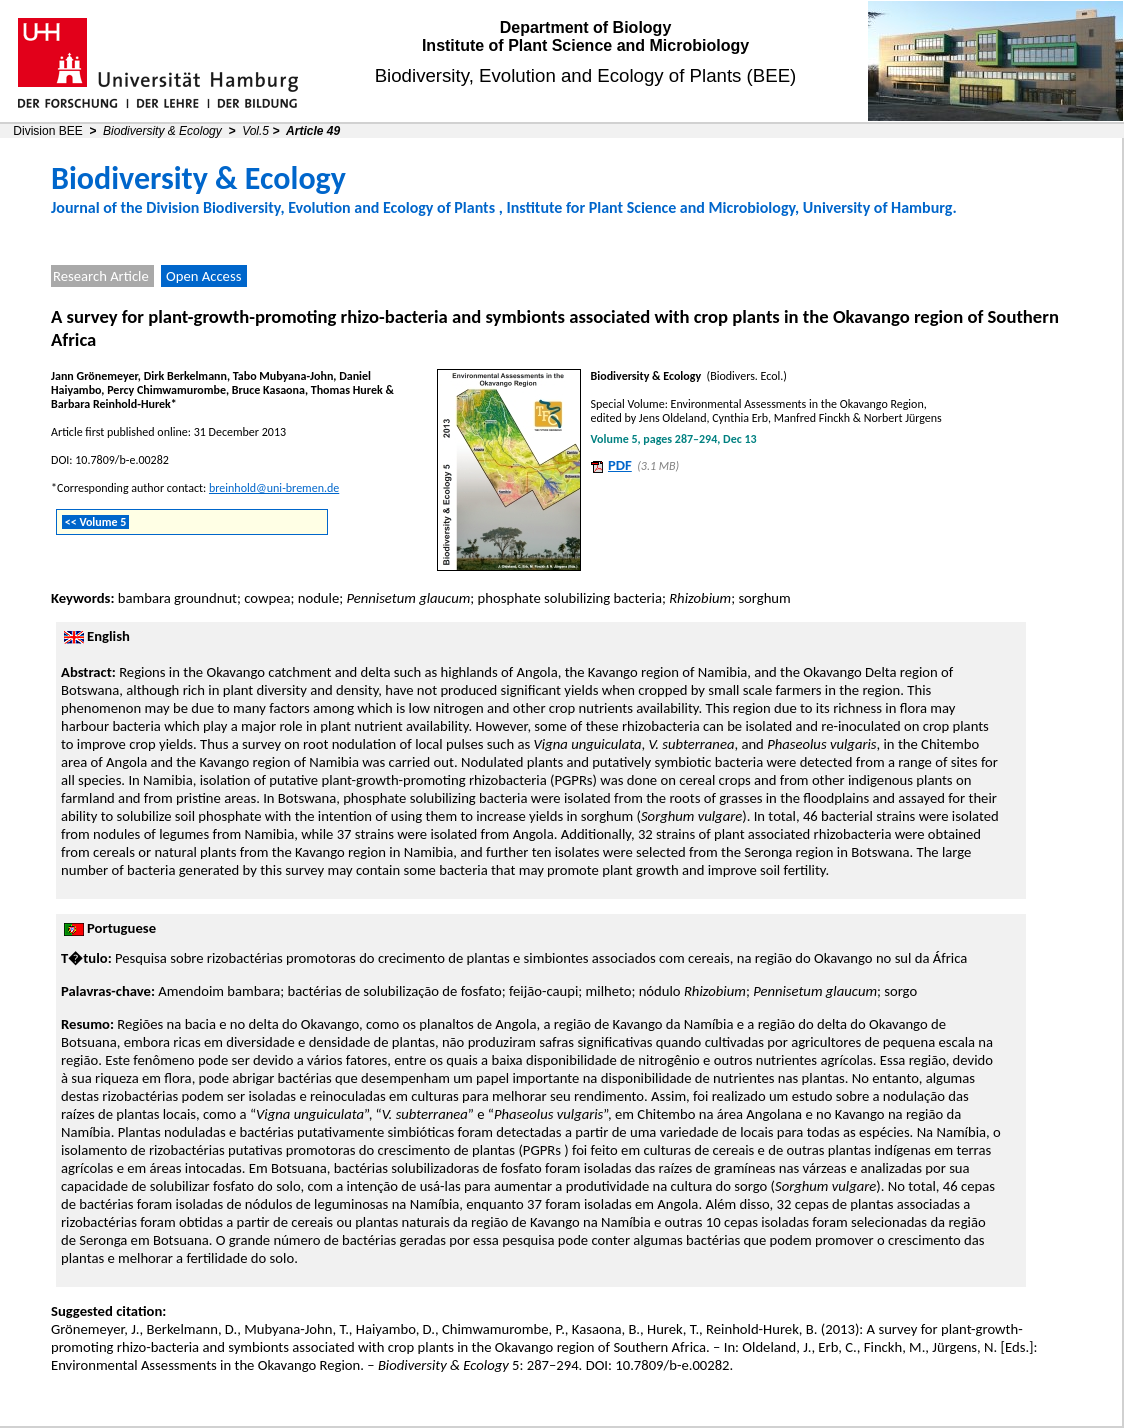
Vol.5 (255, 131)
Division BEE (47, 131)
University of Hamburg (878, 207)
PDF (620, 465)
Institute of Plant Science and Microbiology (585, 45)
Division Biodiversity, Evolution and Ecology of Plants (320, 207)
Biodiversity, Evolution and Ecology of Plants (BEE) (586, 75)
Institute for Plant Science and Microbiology (650, 207)
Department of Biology (586, 27)
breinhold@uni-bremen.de (274, 488)
